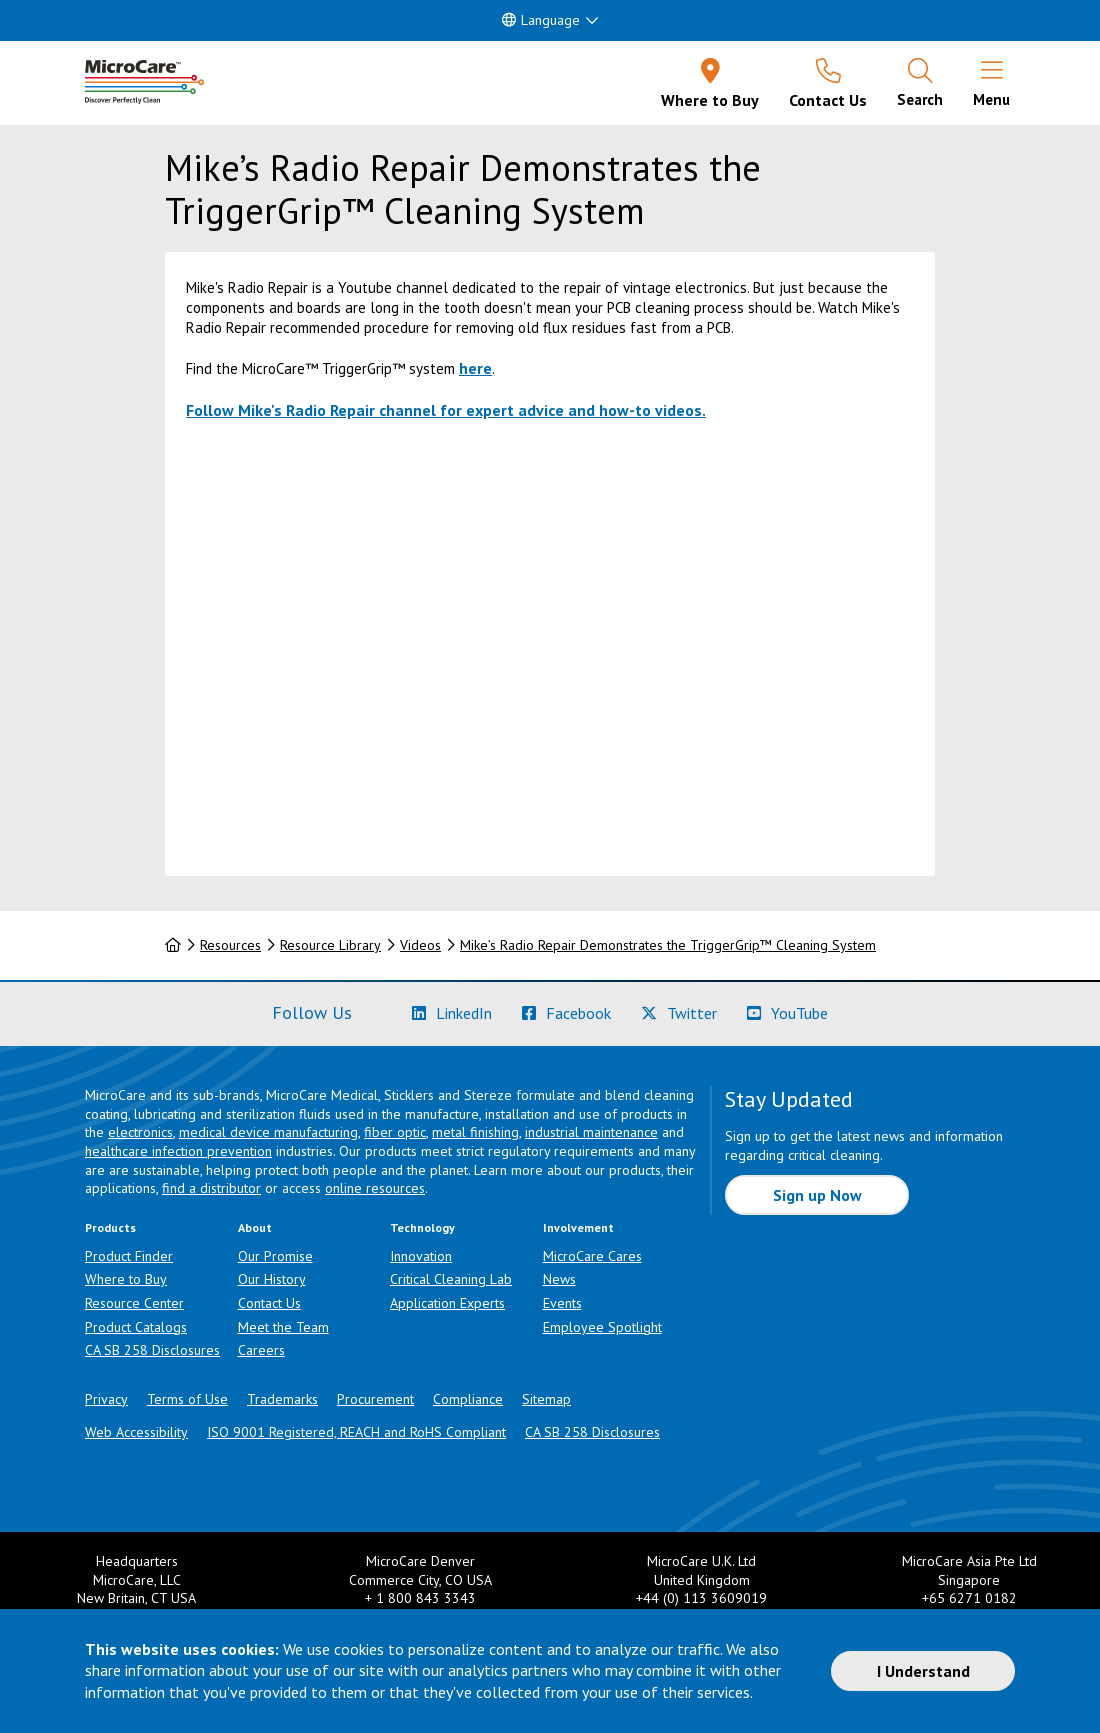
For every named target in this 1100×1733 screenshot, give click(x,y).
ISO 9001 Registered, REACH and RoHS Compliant (356, 1432)
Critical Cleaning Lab (451, 1279)
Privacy (106, 1399)
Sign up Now (817, 1195)
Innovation (421, 1256)
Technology (422, 1227)
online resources (375, 1188)
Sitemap (546, 1399)
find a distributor (211, 1188)
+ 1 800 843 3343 (420, 1598)
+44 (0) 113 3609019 (701, 1598)
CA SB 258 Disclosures (152, 1350)
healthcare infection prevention (178, 1151)
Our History (272, 1279)
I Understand (923, 1671)
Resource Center (134, 1303)
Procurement (375, 1399)
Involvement (578, 1227)
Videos (420, 945)
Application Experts (447, 1303)
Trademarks (282, 1399)
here (475, 368)
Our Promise (275, 1256)
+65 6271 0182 (969, 1598)
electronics (140, 1132)
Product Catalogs (136, 1327)
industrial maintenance (591, 1132)
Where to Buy (126, 1279)
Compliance (468, 1399)
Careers (261, 1350)
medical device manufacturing (268, 1132)
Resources (230, 945)
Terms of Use (187, 1399)
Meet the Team (283, 1327)
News (559, 1279)
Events (562, 1303)
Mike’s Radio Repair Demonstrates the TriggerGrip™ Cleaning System (668, 945)
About (255, 1227)
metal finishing (475, 1132)
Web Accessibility (136, 1432)
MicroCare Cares (592, 1256)
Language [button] (541, 20)
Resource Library (330, 945)
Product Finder (129, 1256)
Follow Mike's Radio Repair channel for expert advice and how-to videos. (446, 410)
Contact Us (269, 1303)
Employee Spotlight (602, 1327)
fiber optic (395, 1132)
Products (110, 1227)
